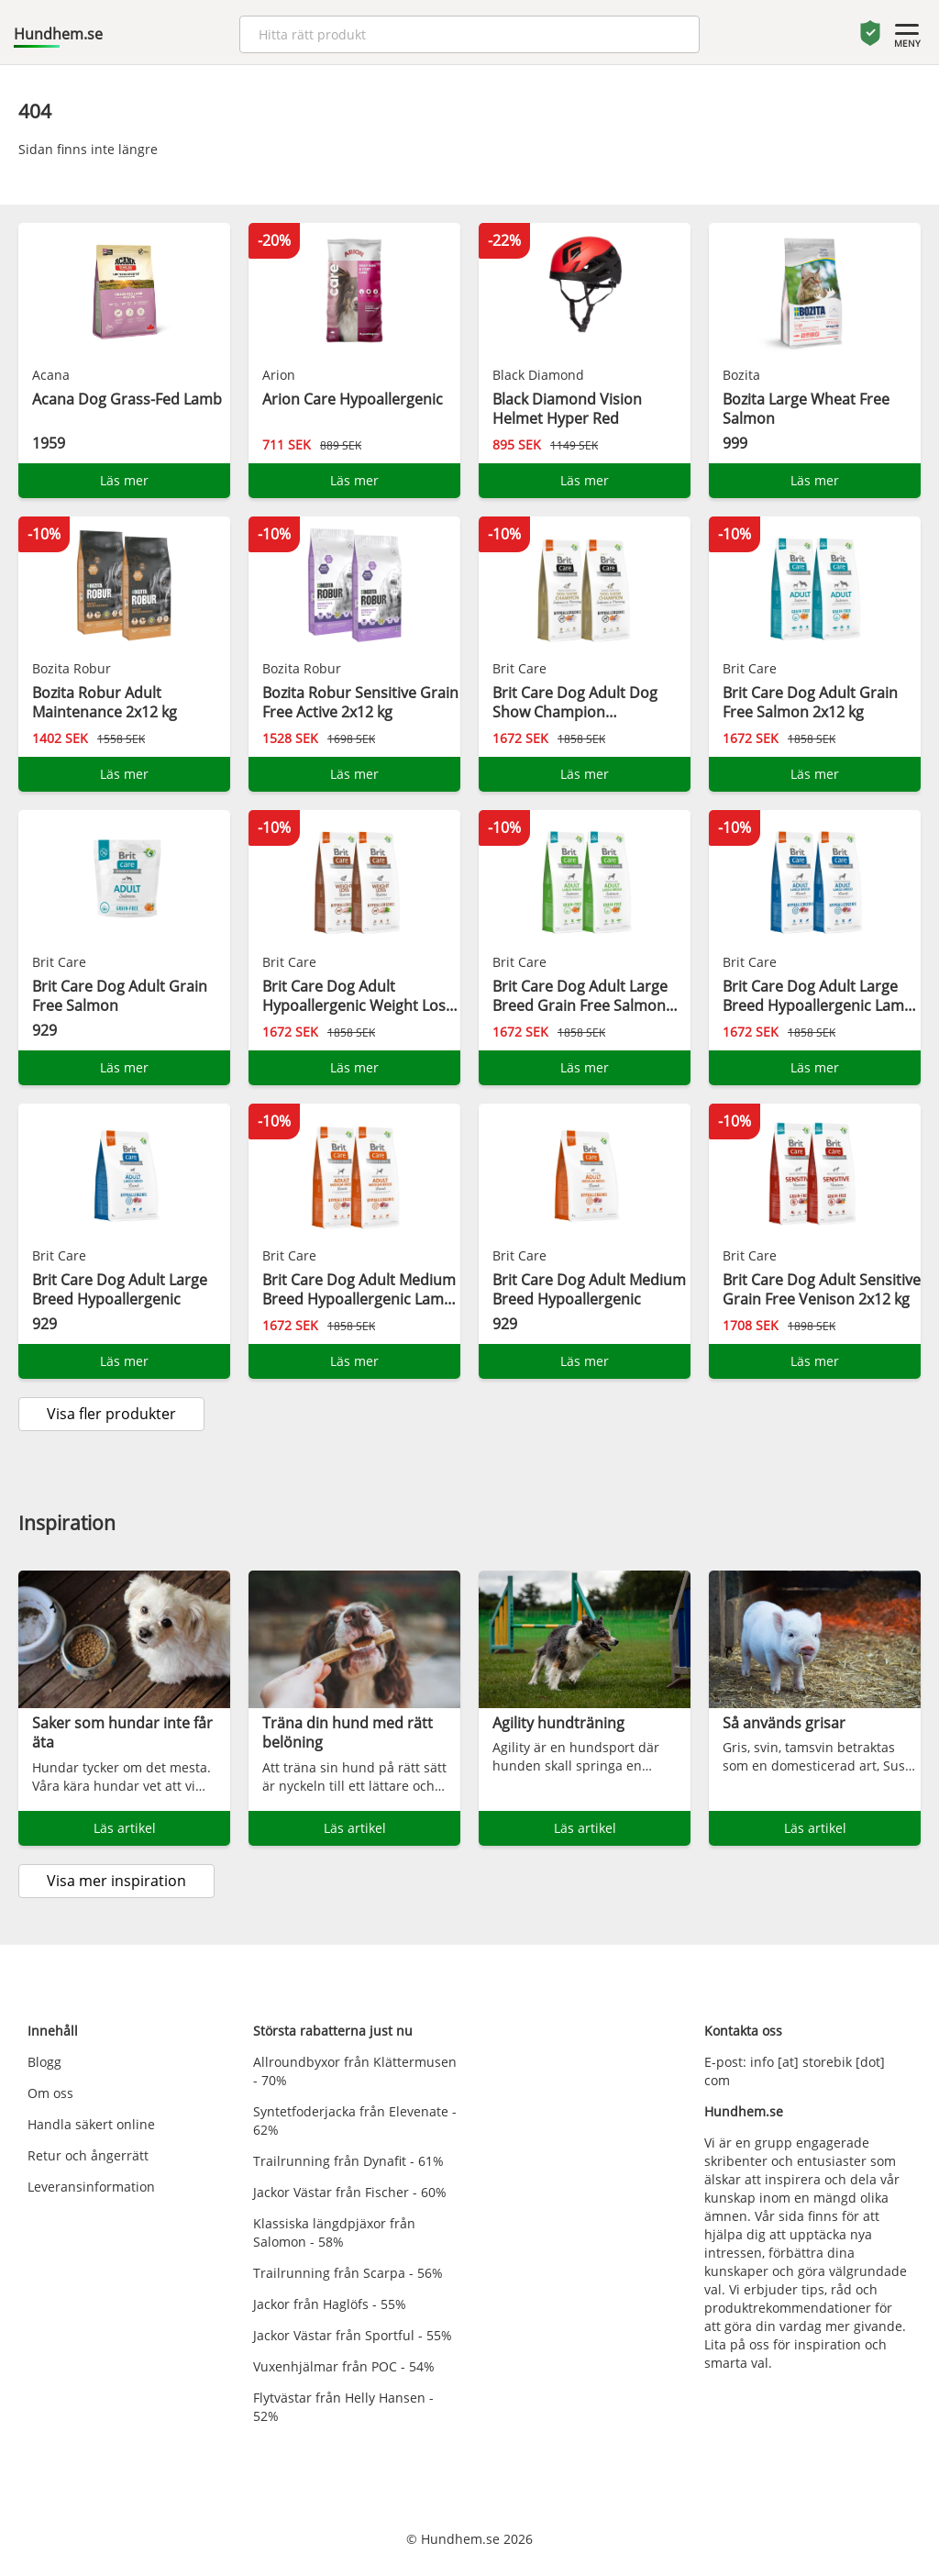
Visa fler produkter (111, 1414)
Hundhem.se (58, 34)
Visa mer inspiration (116, 1881)
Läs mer (124, 480)
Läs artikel (125, 1828)
